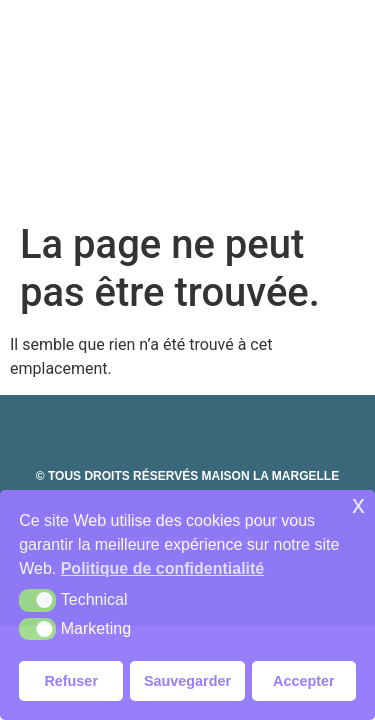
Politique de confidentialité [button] (163, 568)
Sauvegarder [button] (187, 681)
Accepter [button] (304, 681)
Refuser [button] (71, 681)
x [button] (358, 504)
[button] (37, 600)
